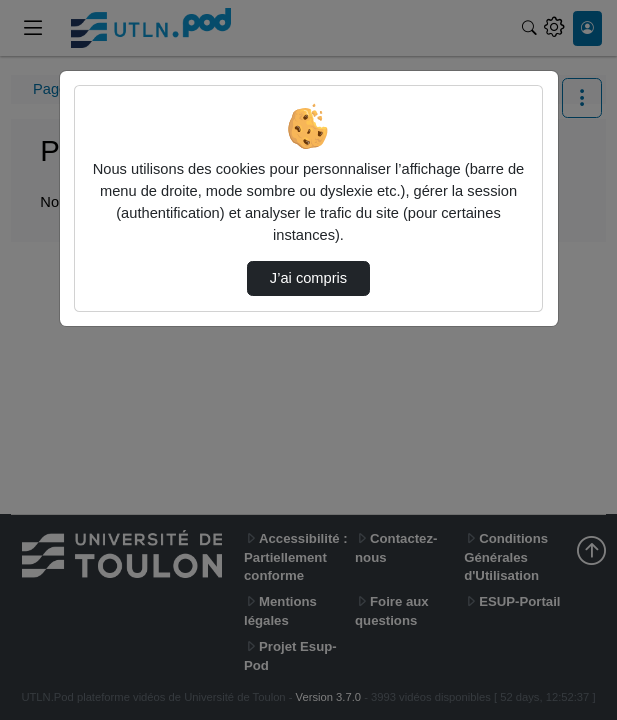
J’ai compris (308, 278)
